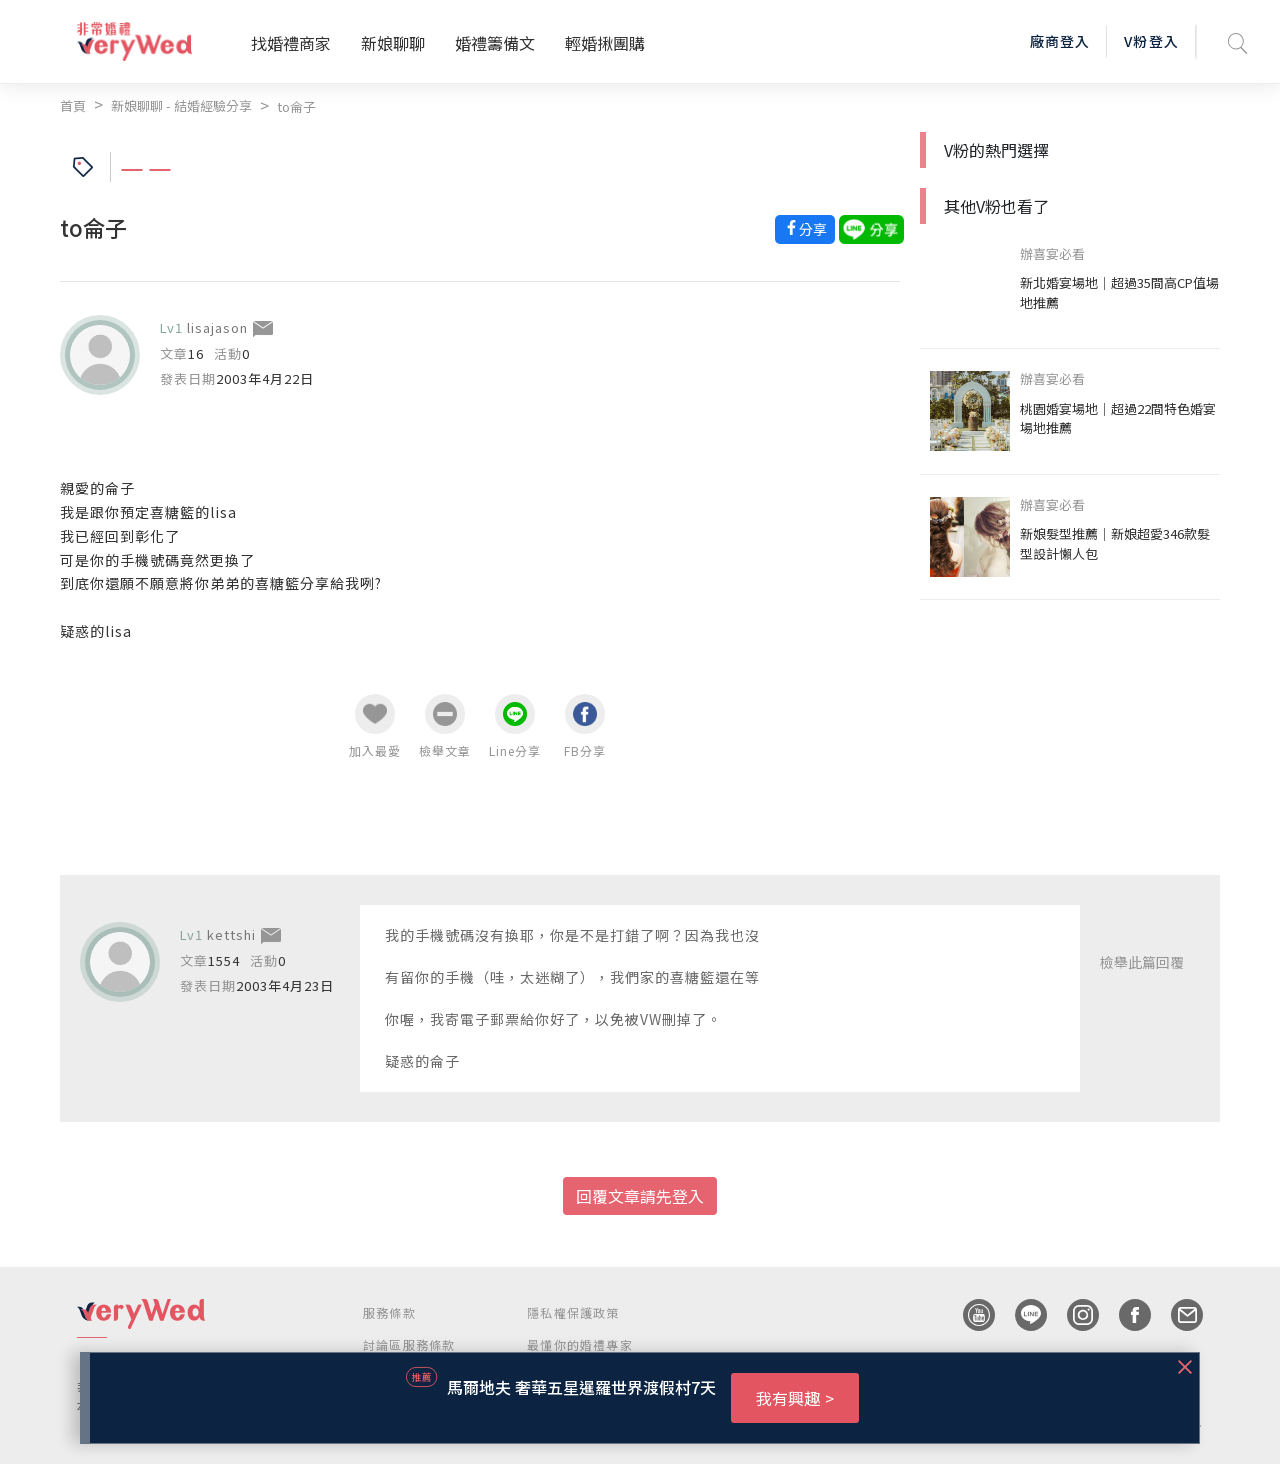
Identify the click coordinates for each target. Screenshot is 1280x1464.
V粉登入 (1151, 41)
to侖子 (296, 106)
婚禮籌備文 (495, 43)
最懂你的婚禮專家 (580, 1344)
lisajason (217, 327)
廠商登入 (1060, 41)
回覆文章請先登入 (640, 1196)
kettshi (231, 934)
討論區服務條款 (409, 1344)
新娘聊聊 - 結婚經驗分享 (181, 105)
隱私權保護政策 (573, 1312)
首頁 (73, 105)
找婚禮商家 (291, 43)
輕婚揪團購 (605, 43)
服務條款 (389, 1312)
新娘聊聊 (393, 43)
